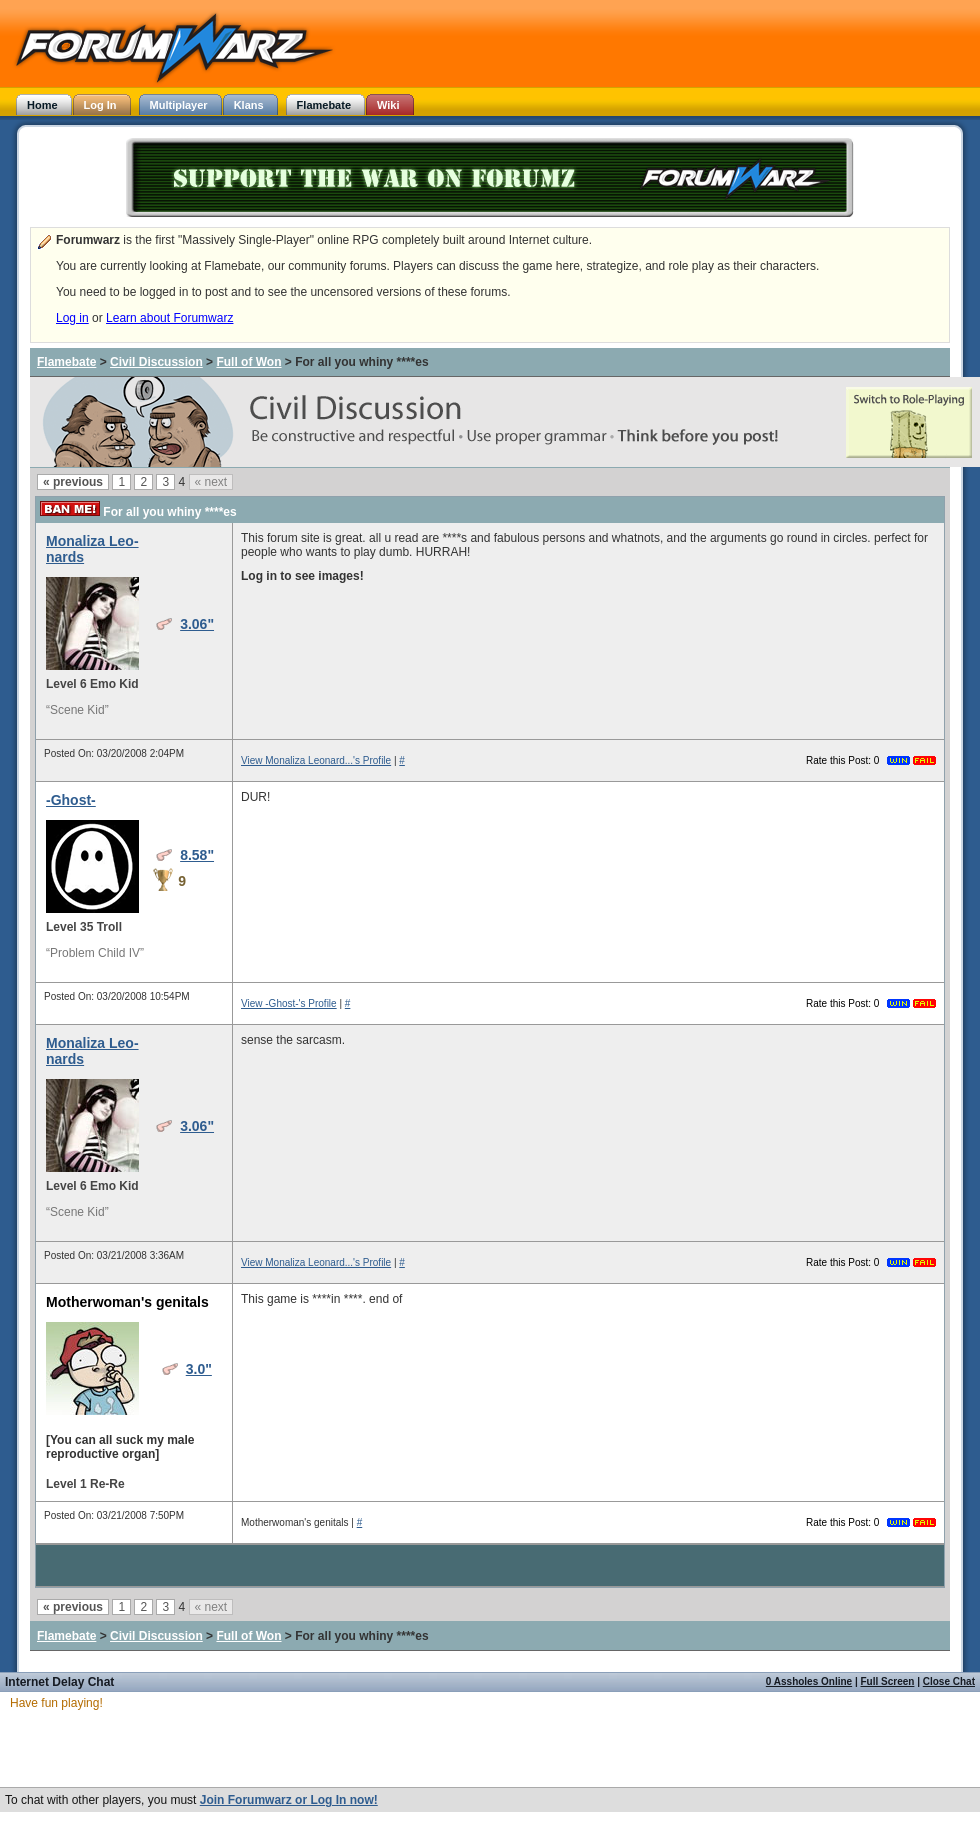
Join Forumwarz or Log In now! (289, 1800)
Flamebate (66, 362)
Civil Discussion (156, 362)
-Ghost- (71, 800)
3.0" (199, 1369)
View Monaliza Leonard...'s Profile (316, 760)
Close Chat (949, 1681)
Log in (72, 318)
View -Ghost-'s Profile (289, 1003)
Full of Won (248, 362)
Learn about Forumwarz (169, 318)
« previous (73, 482)
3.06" (197, 624)
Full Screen (888, 1681)
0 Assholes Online (809, 1681)
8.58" (197, 855)
